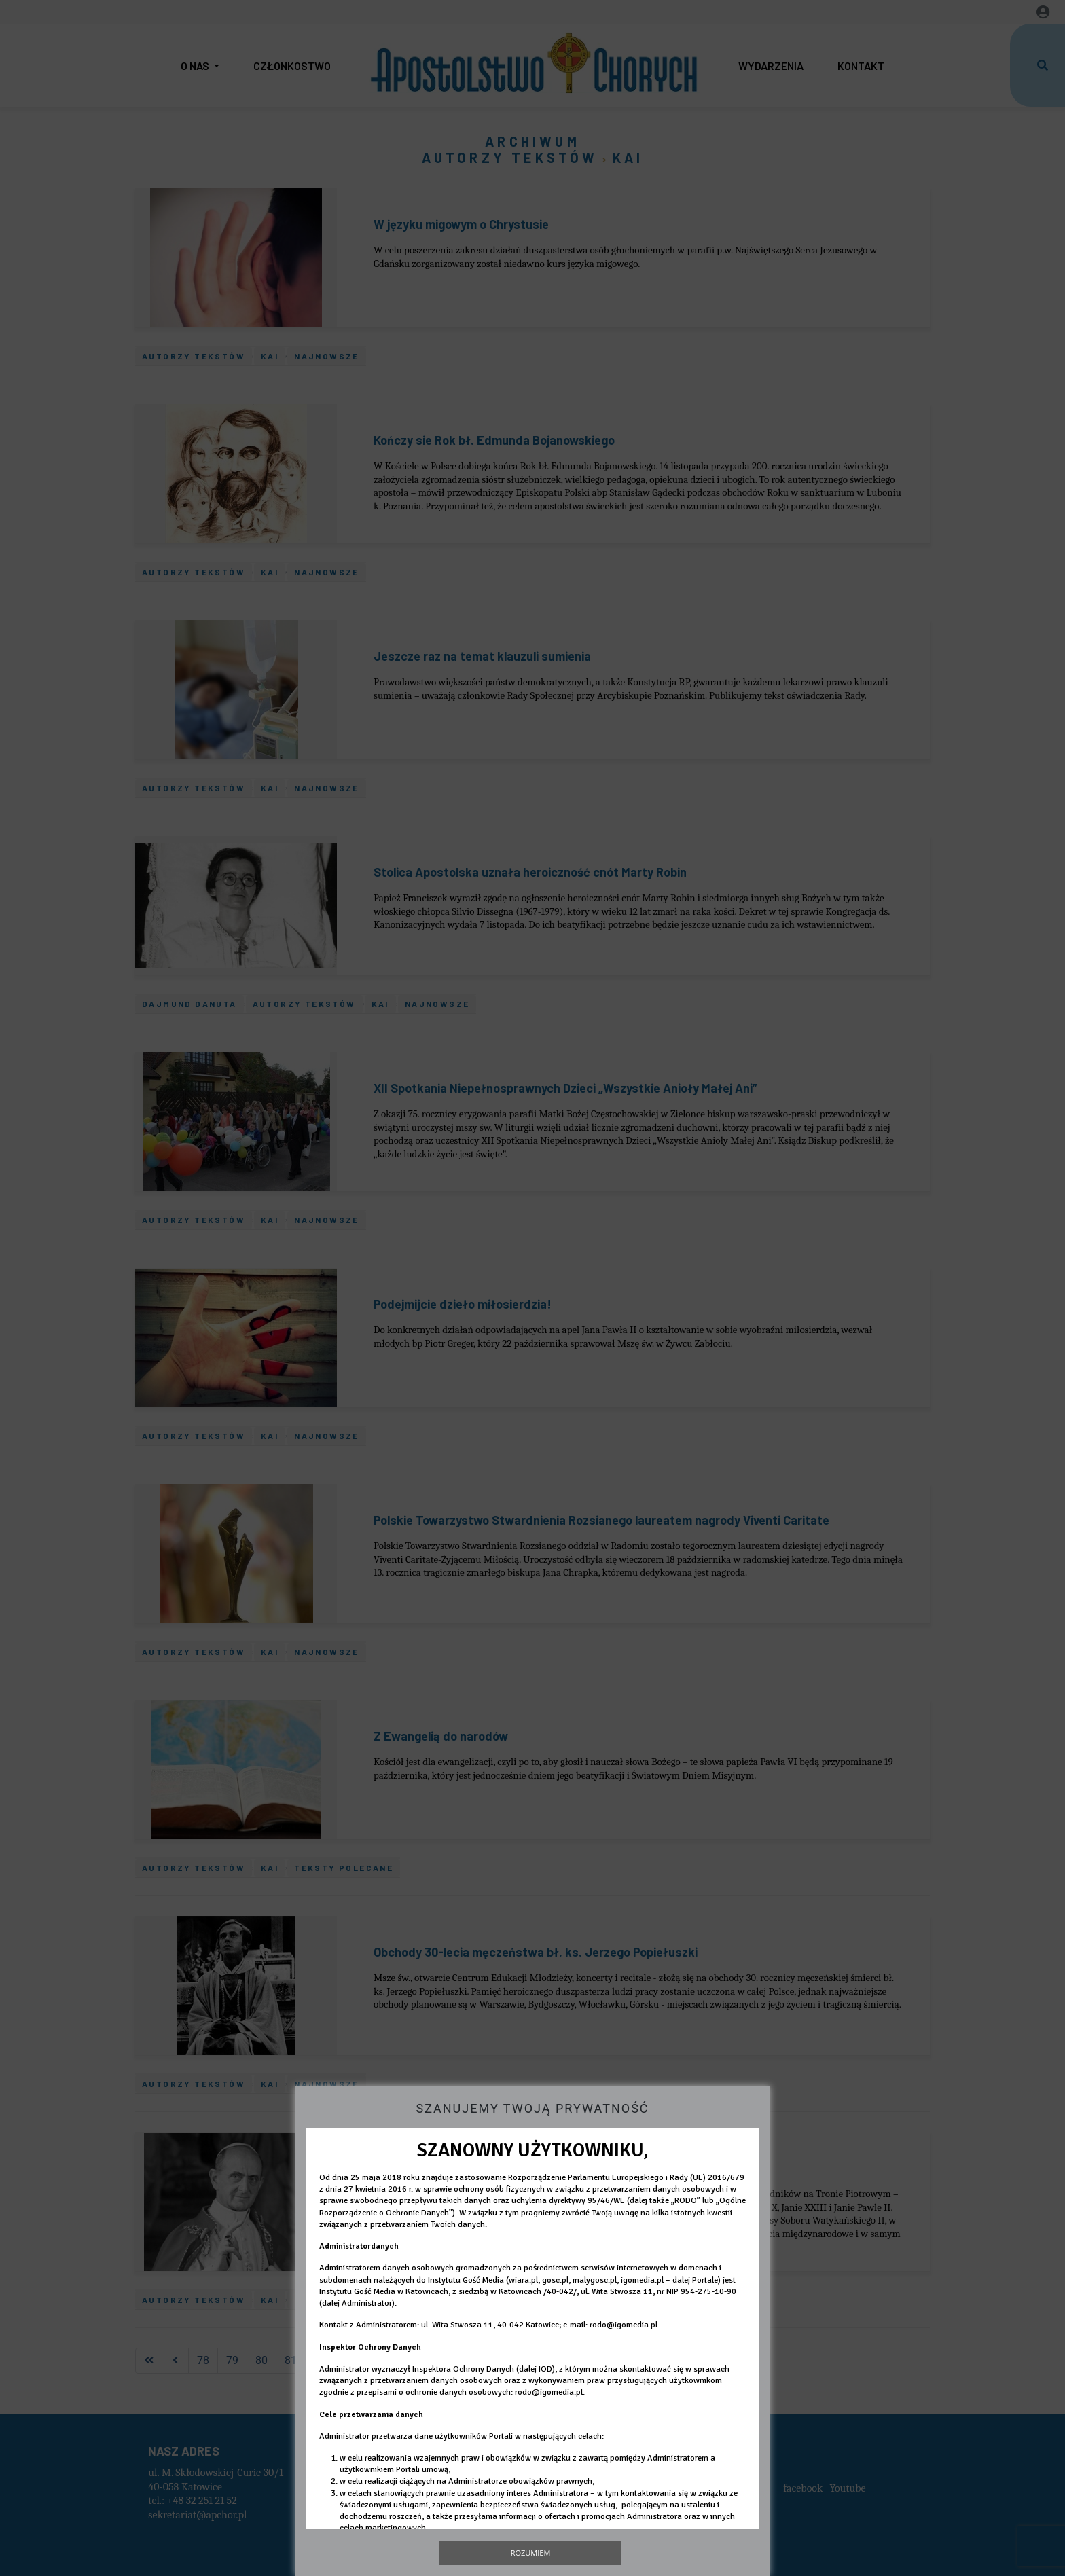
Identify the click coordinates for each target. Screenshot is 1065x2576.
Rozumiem (531, 2552)
